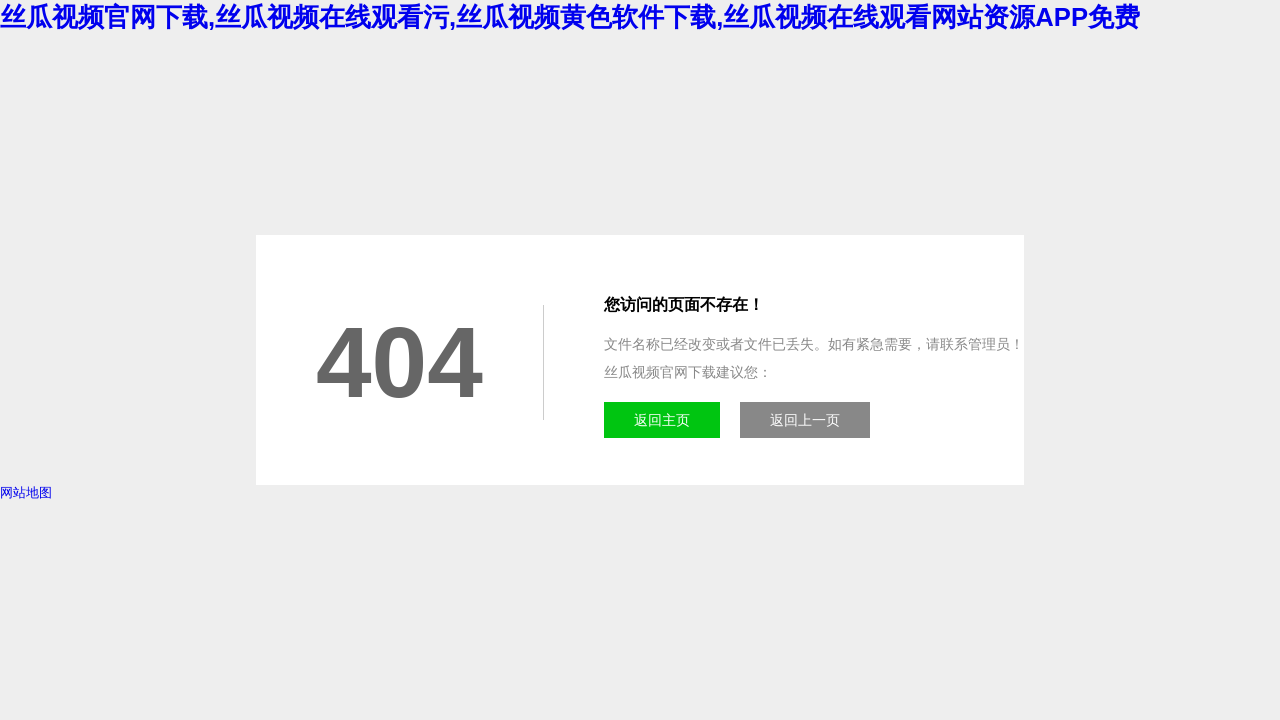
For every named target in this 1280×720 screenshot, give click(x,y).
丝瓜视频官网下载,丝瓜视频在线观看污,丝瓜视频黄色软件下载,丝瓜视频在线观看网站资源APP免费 (570, 17)
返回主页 (662, 420)
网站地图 (26, 492)
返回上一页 (805, 420)
